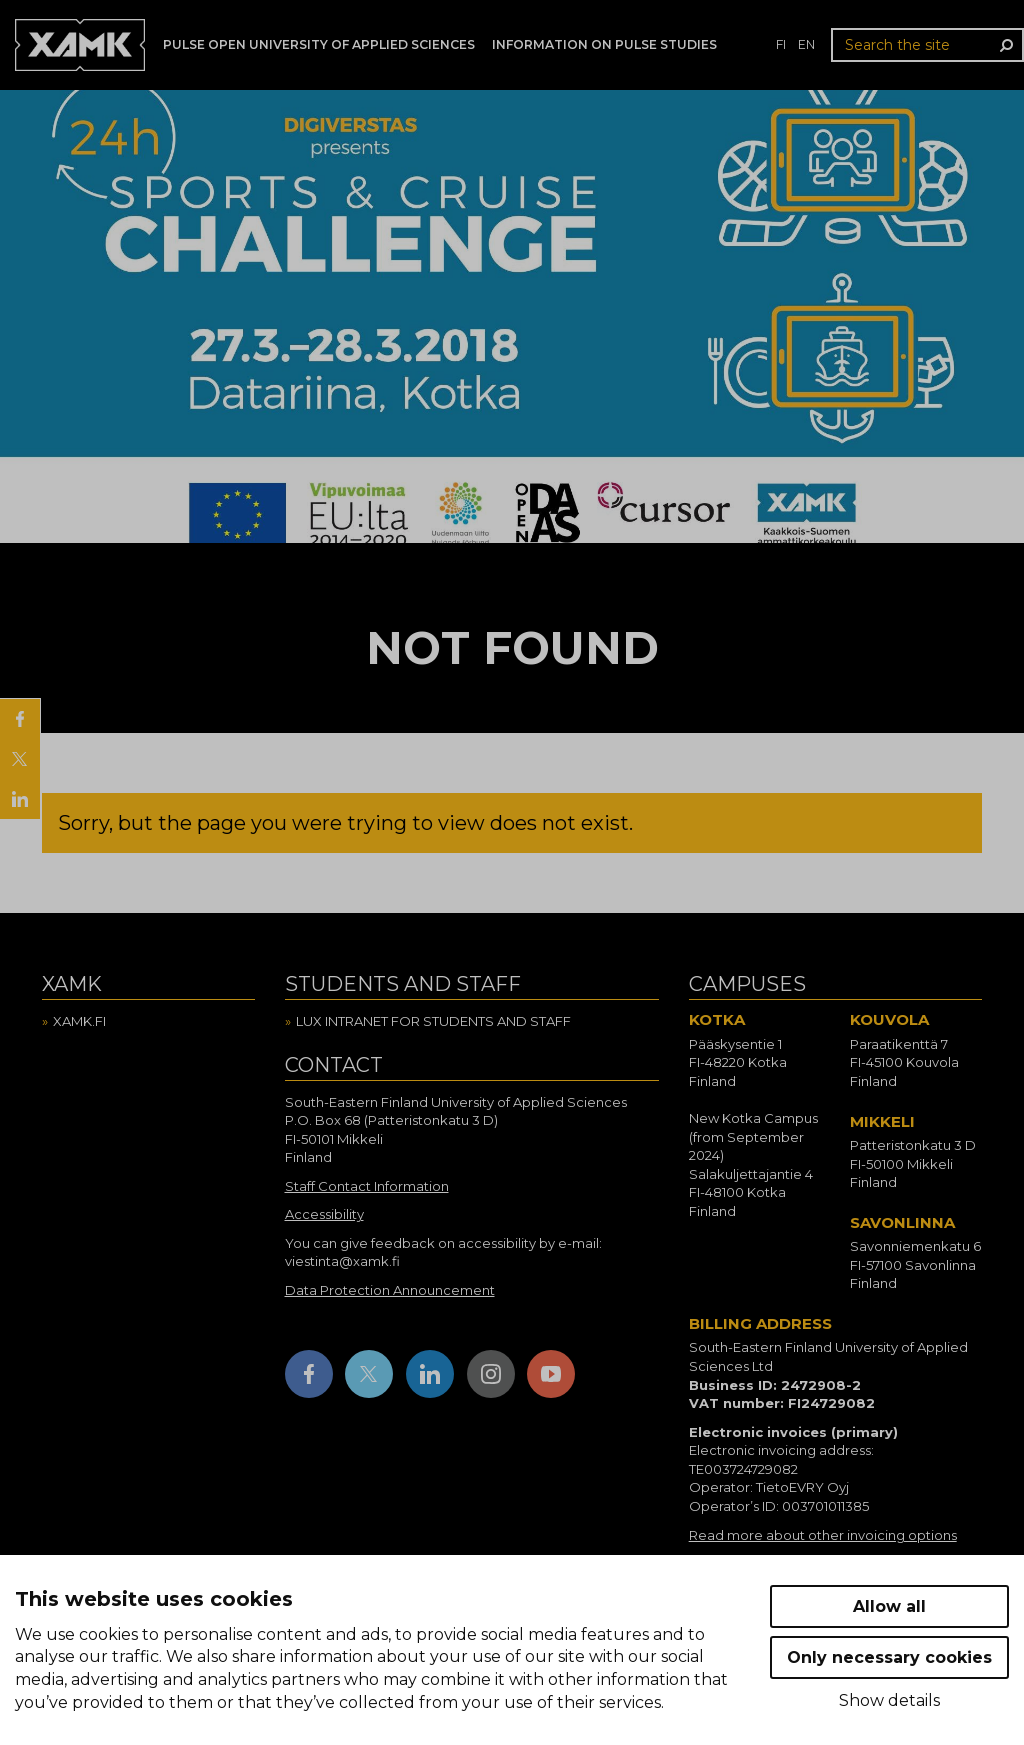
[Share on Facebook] (20, 719)
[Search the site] (927, 45)
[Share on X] (20, 759)
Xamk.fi (79, 1021)
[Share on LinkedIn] (20, 799)
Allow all (889, 1606)
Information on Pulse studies (604, 44)
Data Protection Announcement (390, 1290)
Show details (889, 1700)
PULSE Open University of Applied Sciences (319, 44)
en (806, 44)
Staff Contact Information (367, 1186)
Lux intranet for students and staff (433, 1021)
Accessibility (324, 1214)
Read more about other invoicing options (823, 1535)
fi (781, 44)
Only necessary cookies (889, 1657)
